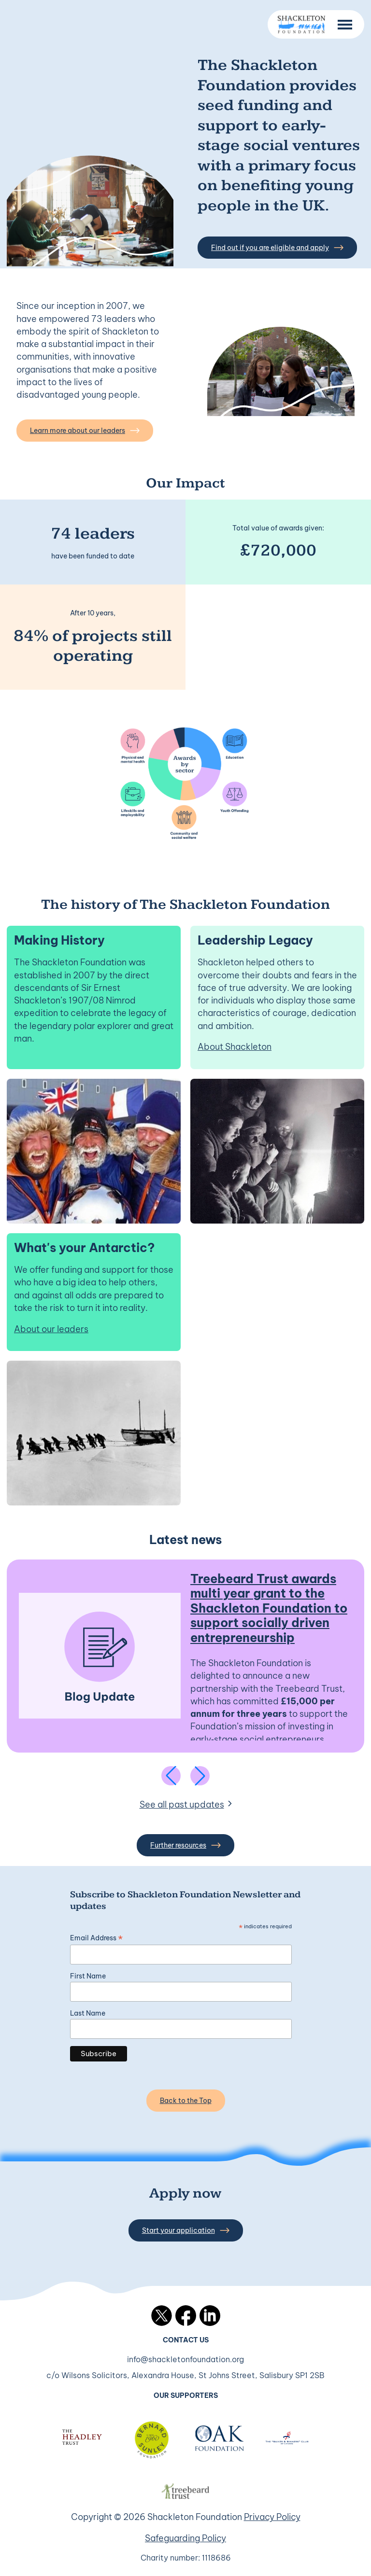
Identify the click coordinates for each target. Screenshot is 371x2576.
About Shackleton (234, 1046)
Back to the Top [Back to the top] (186, 2100)
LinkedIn (210, 2315)
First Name (88, 1976)
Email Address (96, 1938)
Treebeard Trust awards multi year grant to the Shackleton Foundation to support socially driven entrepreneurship (268, 1608)
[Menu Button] (345, 24)
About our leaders (51, 1329)
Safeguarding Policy (185, 2538)
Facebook (185, 2315)
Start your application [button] (185, 2230)
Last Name (87, 2013)
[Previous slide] (171, 1775)
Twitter (161, 2315)
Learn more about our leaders (85, 430)
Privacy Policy (272, 2516)
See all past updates (182, 1804)
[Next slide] (200, 1775)
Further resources (185, 1845)
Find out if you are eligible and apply (277, 247)
